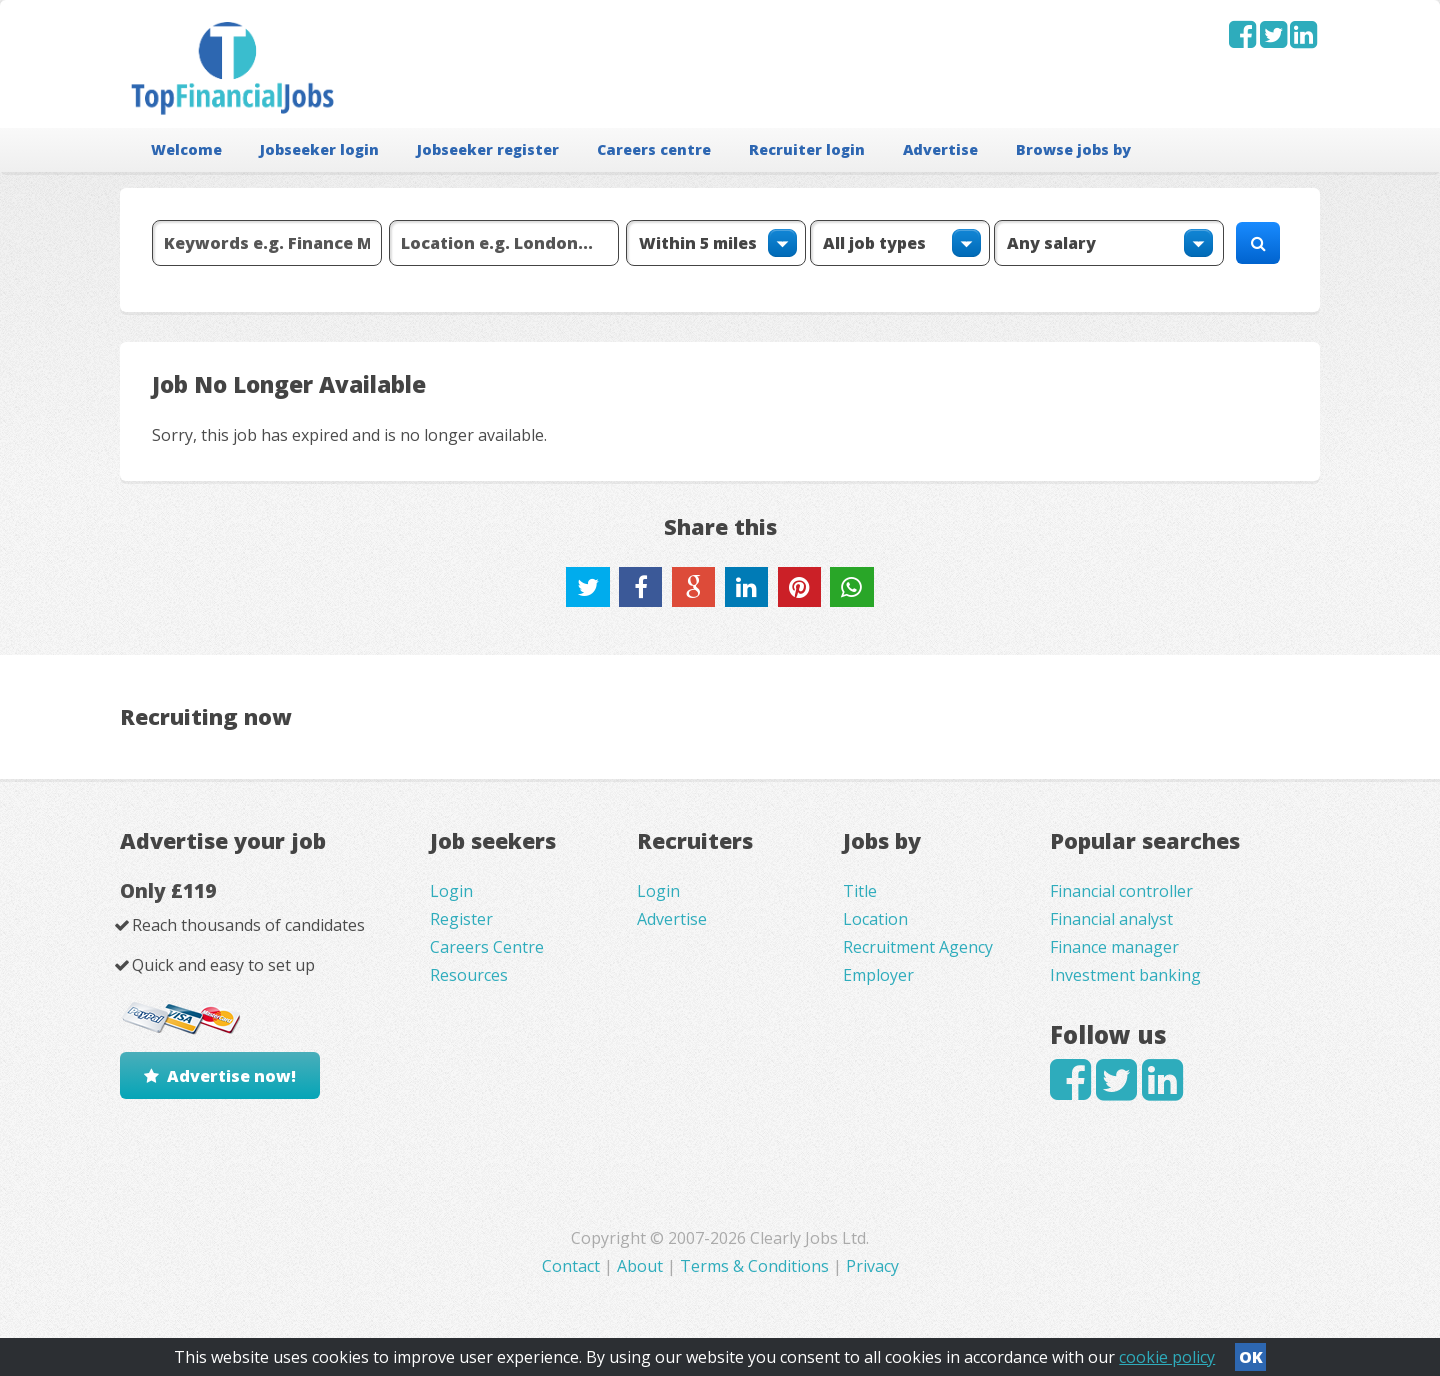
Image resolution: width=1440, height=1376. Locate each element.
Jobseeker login (319, 149)
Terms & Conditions (754, 1266)
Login (451, 891)
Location (875, 919)
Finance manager (1114, 947)
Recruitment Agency (918, 947)
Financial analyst (1111, 919)
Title (860, 891)
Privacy (872, 1266)
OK (1251, 1357)
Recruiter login (807, 149)
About (640, 1266)
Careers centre (654, 149)
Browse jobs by (1073, 149)
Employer (878, 975)
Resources (469, 975)
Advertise (940, 149)
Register (461, 919)
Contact (573, 1266)
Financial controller (1121, 891)
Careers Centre (487, 947)
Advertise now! (231, 1076)
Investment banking (1125, 975)
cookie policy (1167, 1357)
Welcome (186, 149)
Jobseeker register (488, 149)
